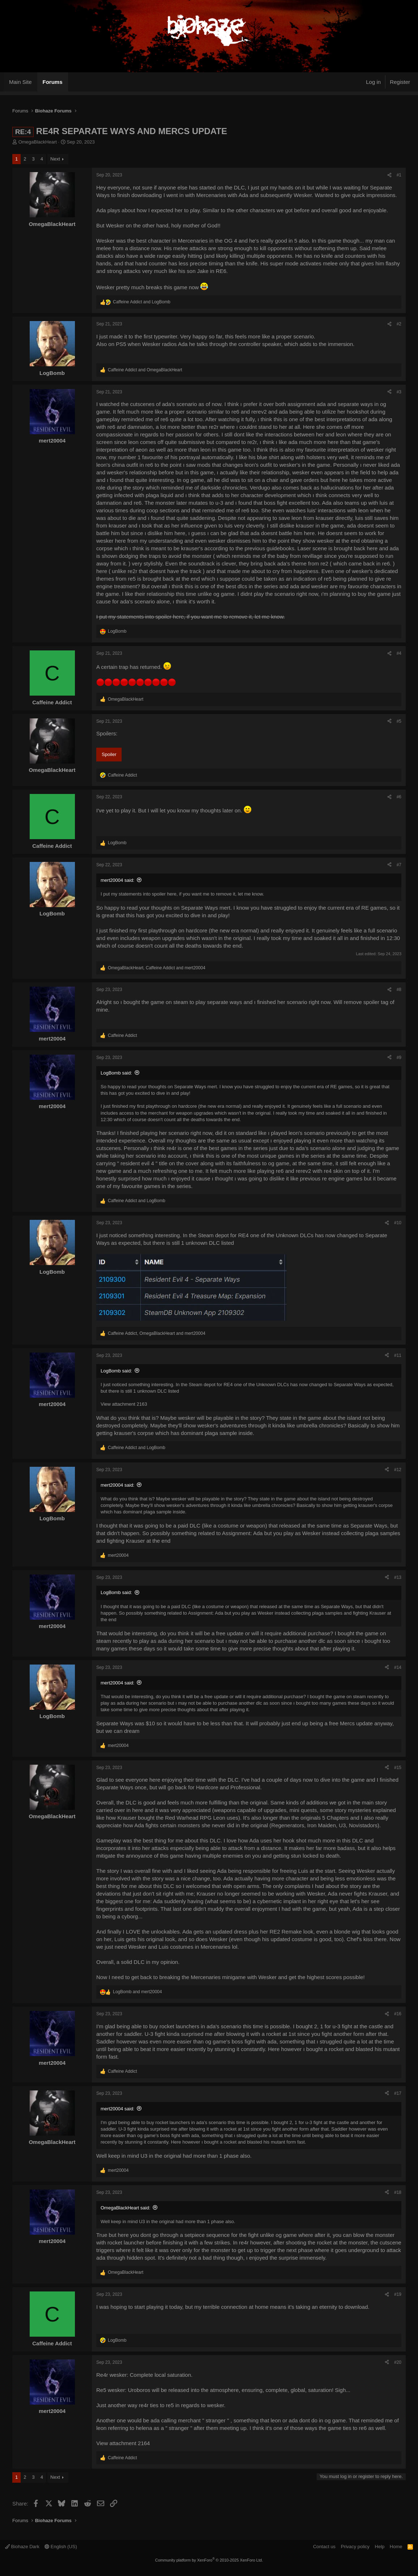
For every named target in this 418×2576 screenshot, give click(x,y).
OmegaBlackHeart (37, 142)
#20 (397, 2362)
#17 (397, 2093)
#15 (397, 1767)
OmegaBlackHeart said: (125, 2207)
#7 (399, 864)
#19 (397, 2294)
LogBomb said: (116, 1073)
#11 (397, 1355)
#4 (399, 653)
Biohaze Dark (22, 2546)
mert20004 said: (117, 880)
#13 (397, 1577)
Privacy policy (355, 2546)
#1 (399, 175)
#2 (399, 323)
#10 (397, 1222)
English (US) (61, 2546)
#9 (399, 1057)
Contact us (324, 2546)
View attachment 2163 (124, 1404)
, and (156, 967)
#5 (399, 721)
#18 (397, 2192)
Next (55, 159)
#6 (399, 796)
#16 (397, 2013)
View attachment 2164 (123, 2443)
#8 (399, 989)
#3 (399, 391)
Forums (53, 82)
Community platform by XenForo (209, 2560)
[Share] (389, 175)
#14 (397, 1667)
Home (396, 2546)
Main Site (20, 82)
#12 (397, 1469)
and (141, 301)
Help (380, 2546)
